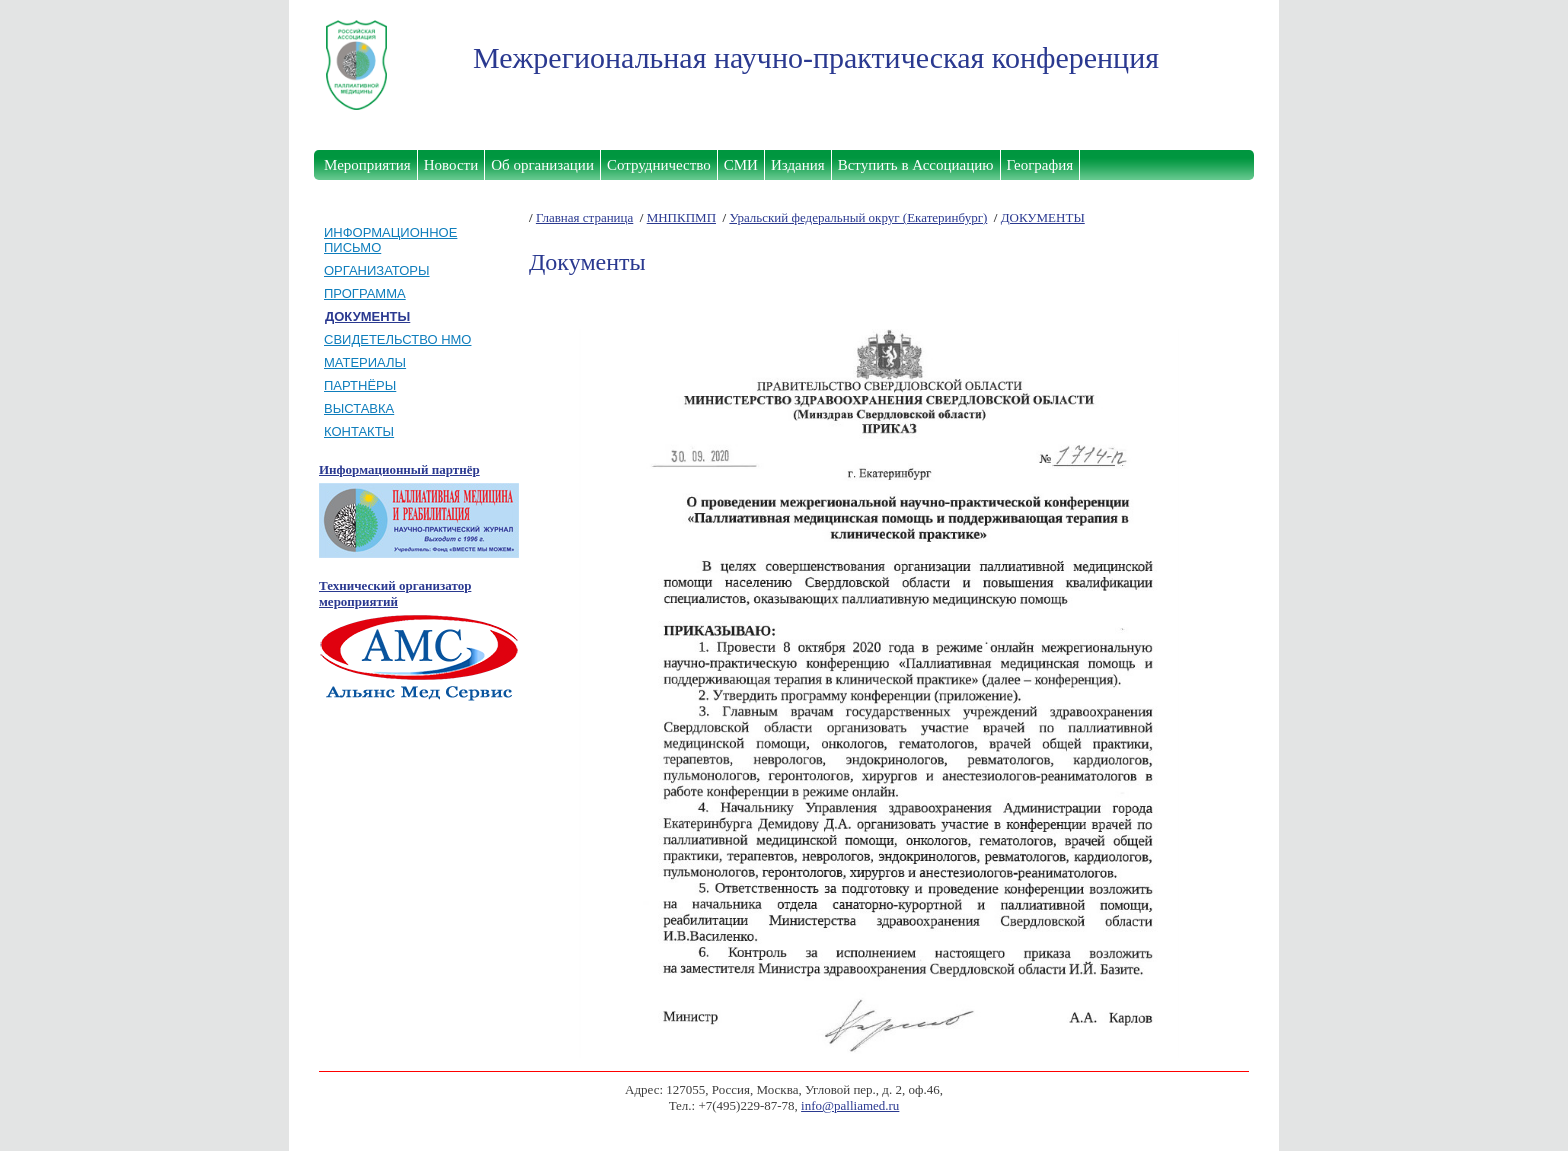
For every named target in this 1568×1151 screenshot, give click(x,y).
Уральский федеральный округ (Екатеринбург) (858, 217)
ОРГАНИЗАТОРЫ (377, 270)
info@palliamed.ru (850, 1105)
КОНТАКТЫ (359, 431)
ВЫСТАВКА (359, 408)
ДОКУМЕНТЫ (1043, 217)
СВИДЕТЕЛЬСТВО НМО (397, 339)
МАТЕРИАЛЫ (365, 362)
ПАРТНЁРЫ (360, 385)
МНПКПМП (681, 217)
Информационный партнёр (399, 469)
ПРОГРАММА (365, 293)
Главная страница (584, 217)
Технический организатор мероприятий (395, 593)
